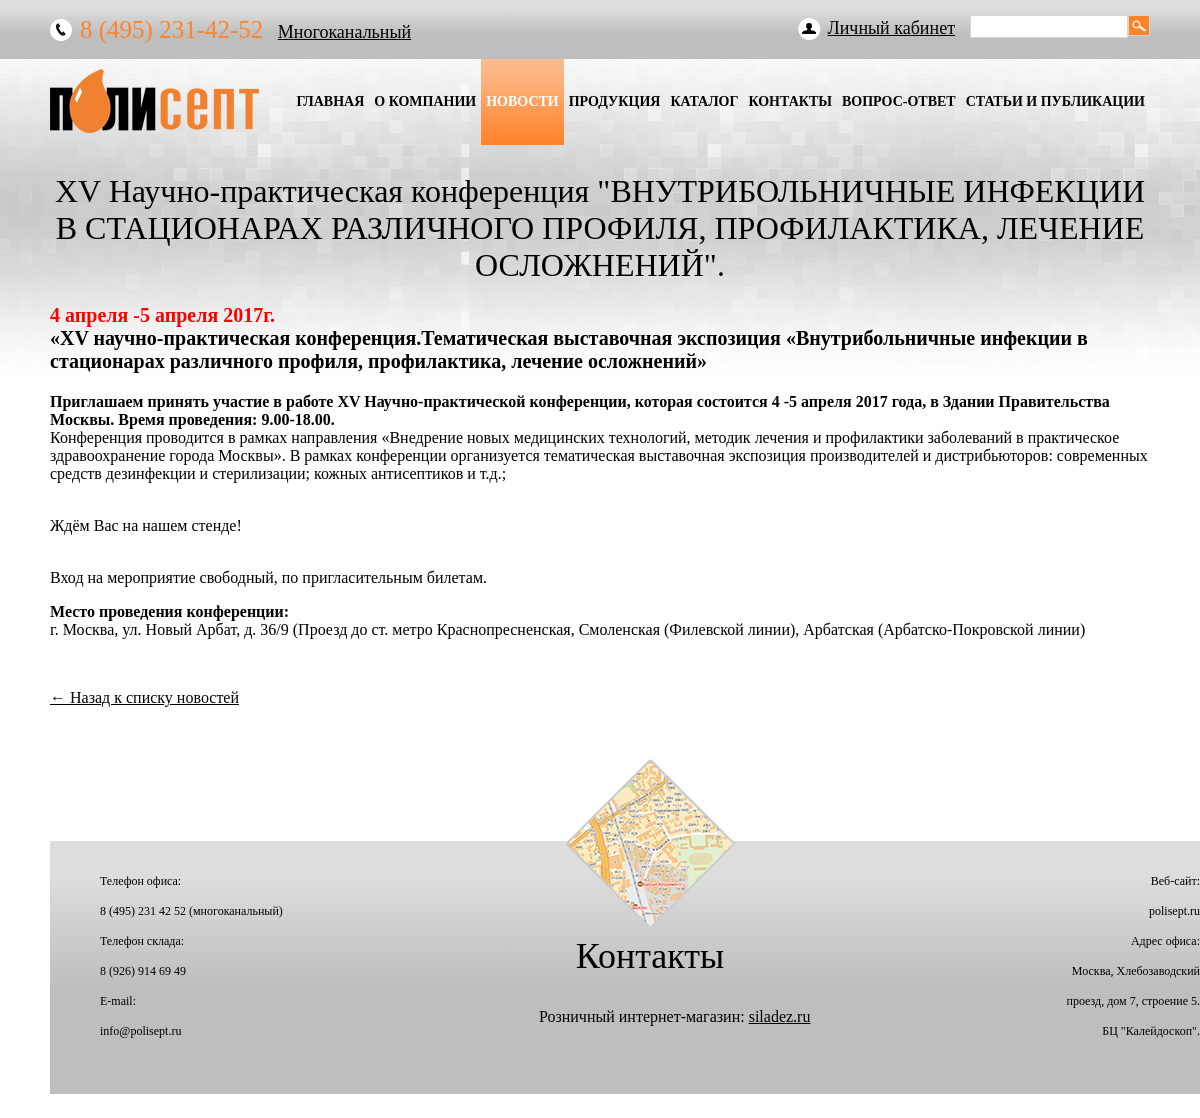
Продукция (615, 101)
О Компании (425, 101)
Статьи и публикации (1055, 101)
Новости (522, 101)
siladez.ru (780, 1016)
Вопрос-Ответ (899, 101)
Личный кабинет (892, 28)
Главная (330, 101)
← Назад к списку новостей (144, 697)
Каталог (704, 101)
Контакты (790, 101)
